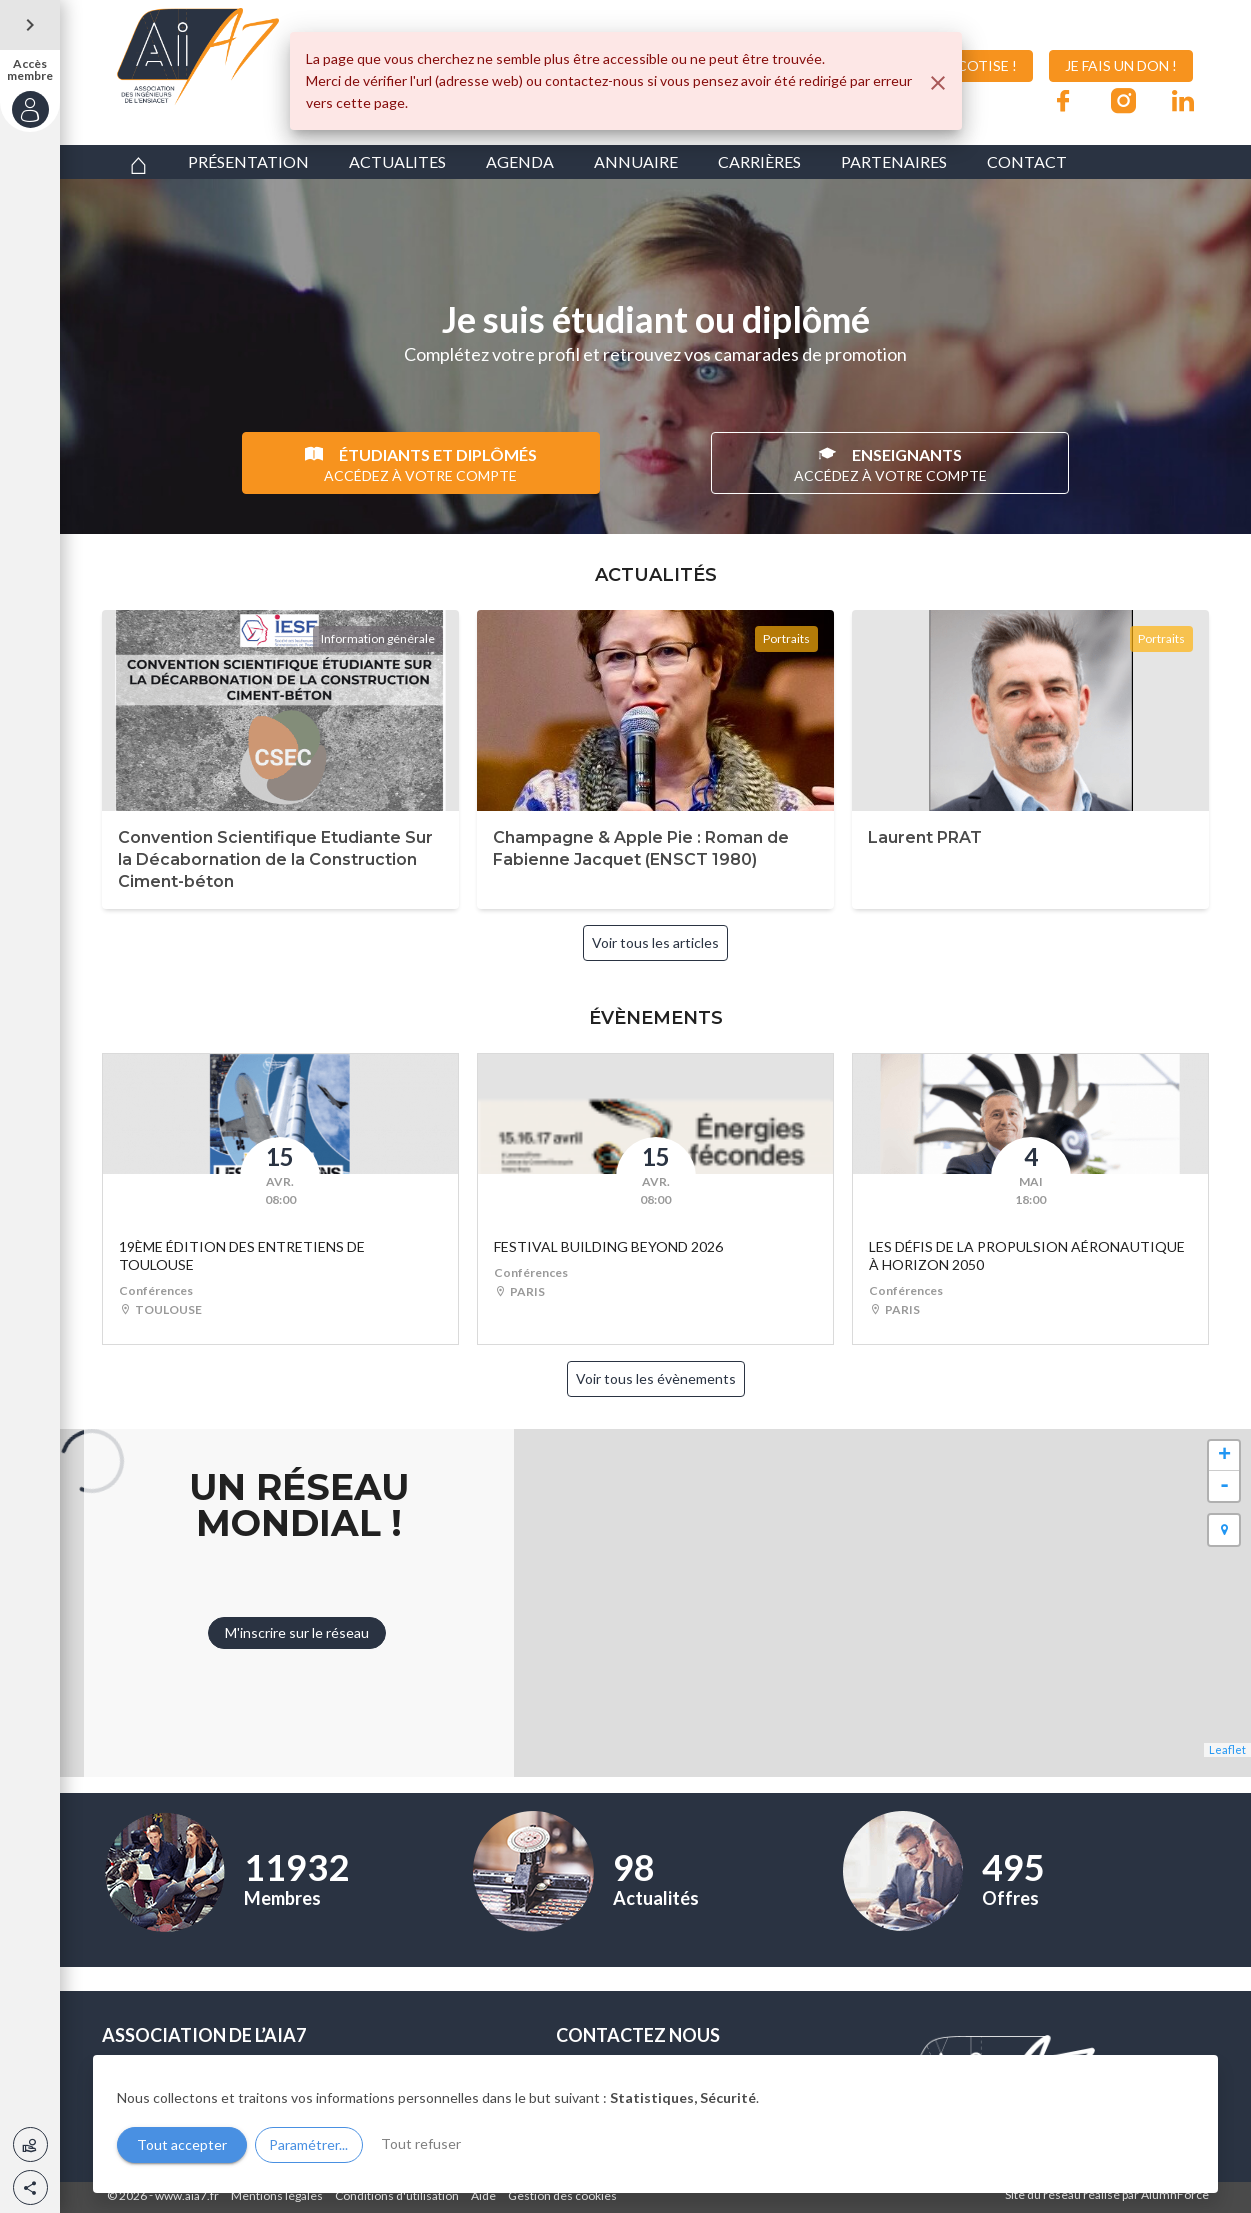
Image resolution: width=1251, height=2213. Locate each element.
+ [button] (1224, 1456)
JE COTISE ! (965, 66)
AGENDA (520, 161)
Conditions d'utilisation (397, 2195)
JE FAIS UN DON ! (1121, 65)
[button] (30, 2187)
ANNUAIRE (636, 161)
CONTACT (1027, 161)
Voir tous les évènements (656, 1378)
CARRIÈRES (759, 161)
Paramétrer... (308, 2144)
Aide (483, 2195)
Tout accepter (182, 2144)
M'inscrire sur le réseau (297, 1632)
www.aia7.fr (187, 2195)
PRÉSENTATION (248, 161)
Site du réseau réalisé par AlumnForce (1107, 2194)
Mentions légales (277, 2195)
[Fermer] (938, 83)
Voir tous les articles (655, 942)
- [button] (1224, 1486)
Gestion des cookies (562, 2195)
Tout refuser (421, 2143)
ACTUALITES (397, 161)
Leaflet (1227, 1749)
